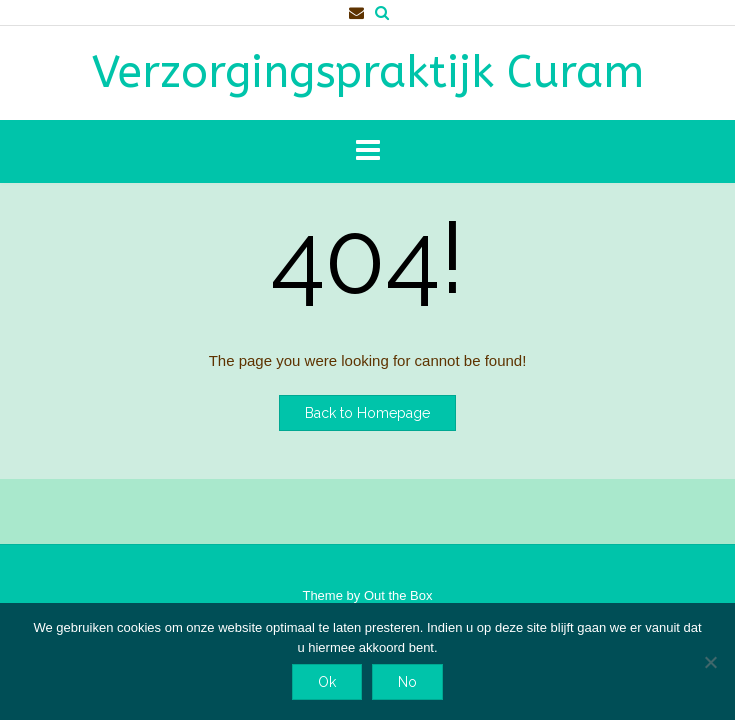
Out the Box (398, 595)
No (407, 682)
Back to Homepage (367, 413)
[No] (710, 662)
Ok (327, 682)
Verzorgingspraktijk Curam (368, 73)
